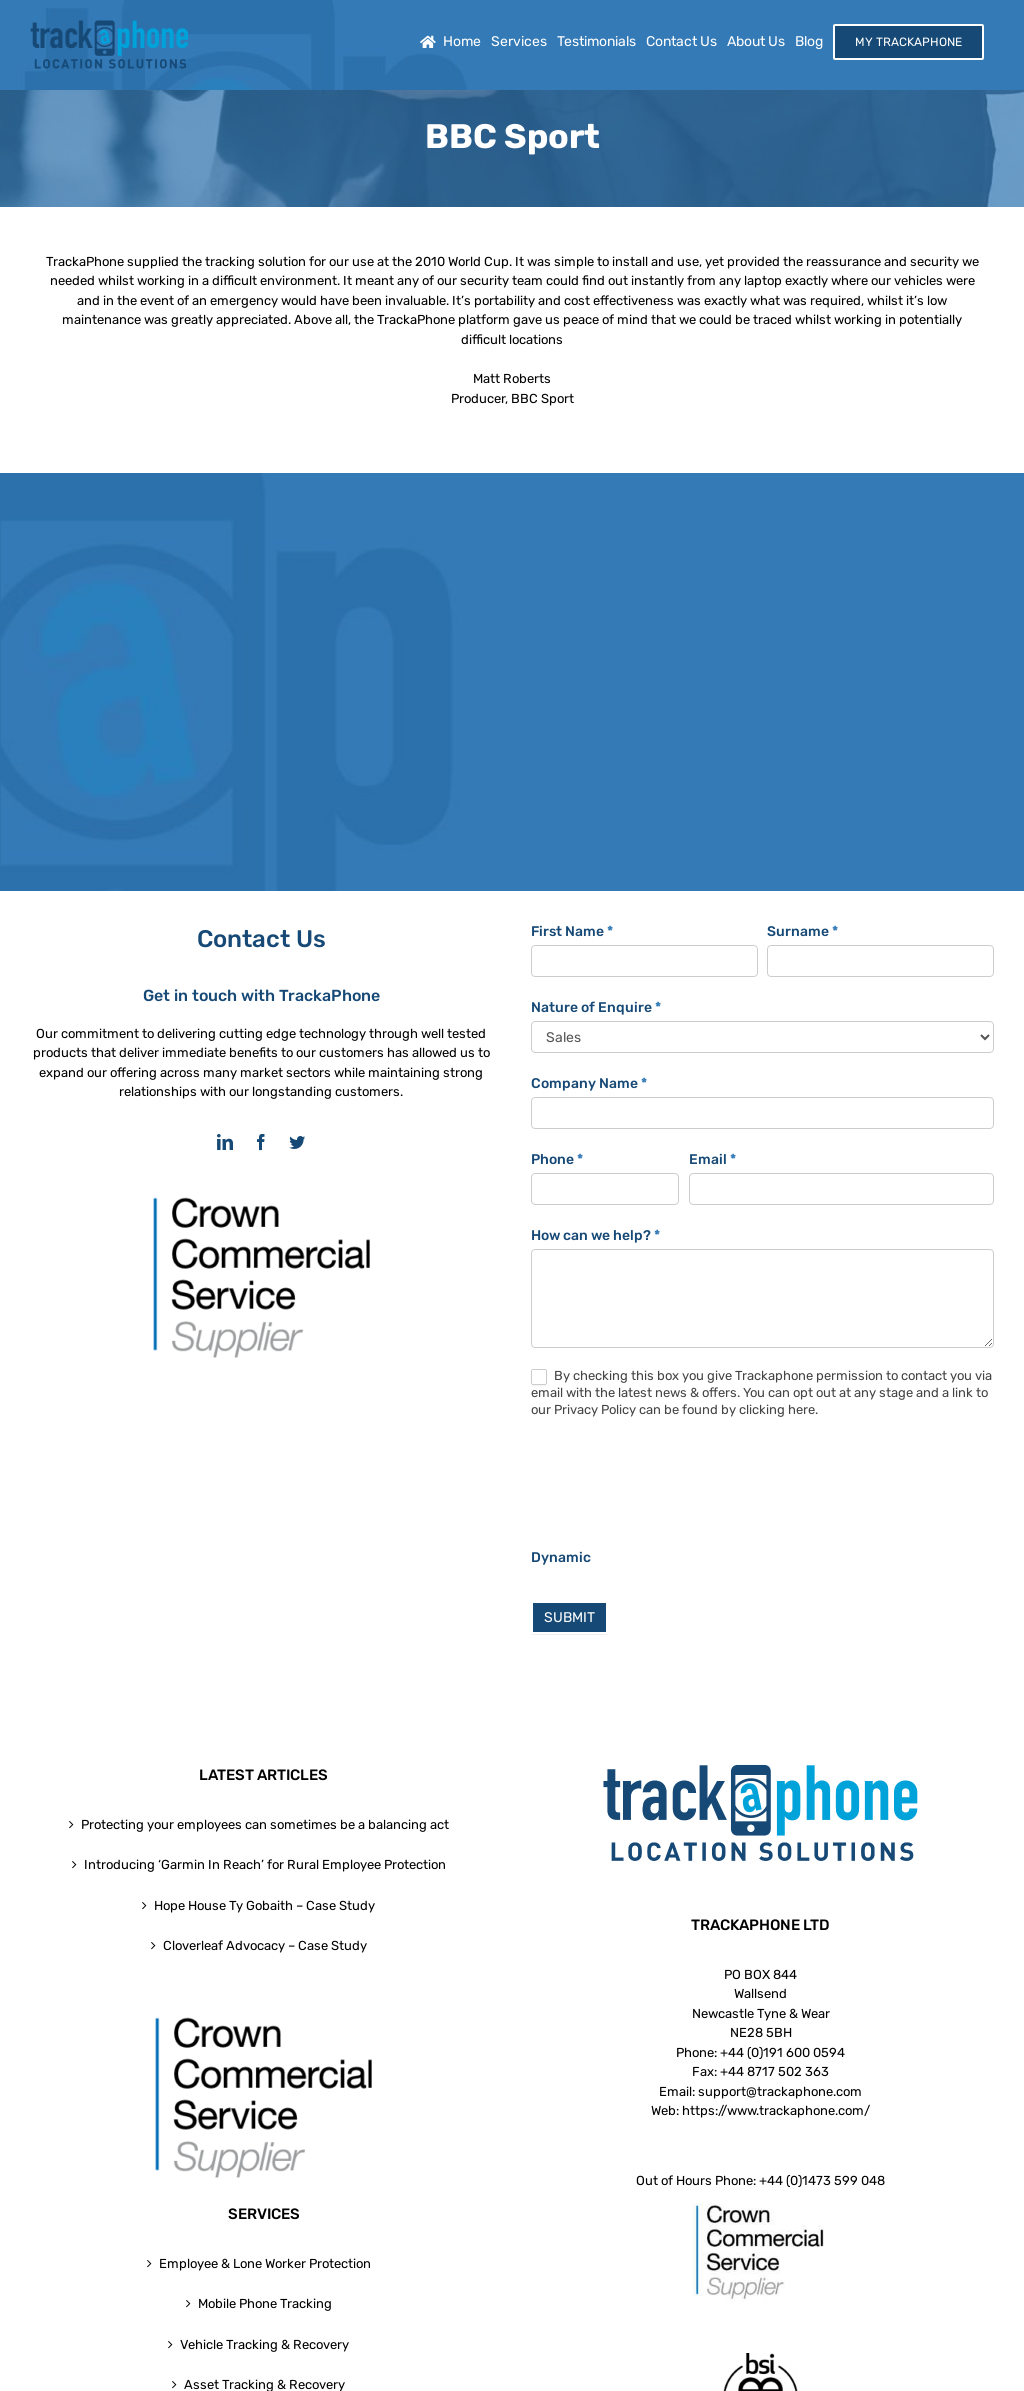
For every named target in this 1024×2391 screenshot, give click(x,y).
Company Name (589, 1083)
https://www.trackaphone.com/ (776, 2110)
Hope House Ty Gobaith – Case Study (264, 1905)
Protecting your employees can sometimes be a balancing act (265, 1824)
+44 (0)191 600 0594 (782, 2052)
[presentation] (683, 1488)
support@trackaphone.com (780, 2091)
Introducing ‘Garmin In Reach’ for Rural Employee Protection (265, 1864)
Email (712, 1159)
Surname (802, 931)
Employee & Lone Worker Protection (265, 2263)
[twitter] (297, 1142)
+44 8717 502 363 (774, 2071)
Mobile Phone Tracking (265, 2303)
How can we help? (595, 1235)
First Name (572, 931)
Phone (557, 1159)
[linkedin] (225, 1142)
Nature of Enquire (596, 1007)
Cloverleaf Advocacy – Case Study (265, 1945)
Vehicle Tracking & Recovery (264, 2344)
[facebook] (261, 1142)
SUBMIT (569, 1617)
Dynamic (561, 1557)
